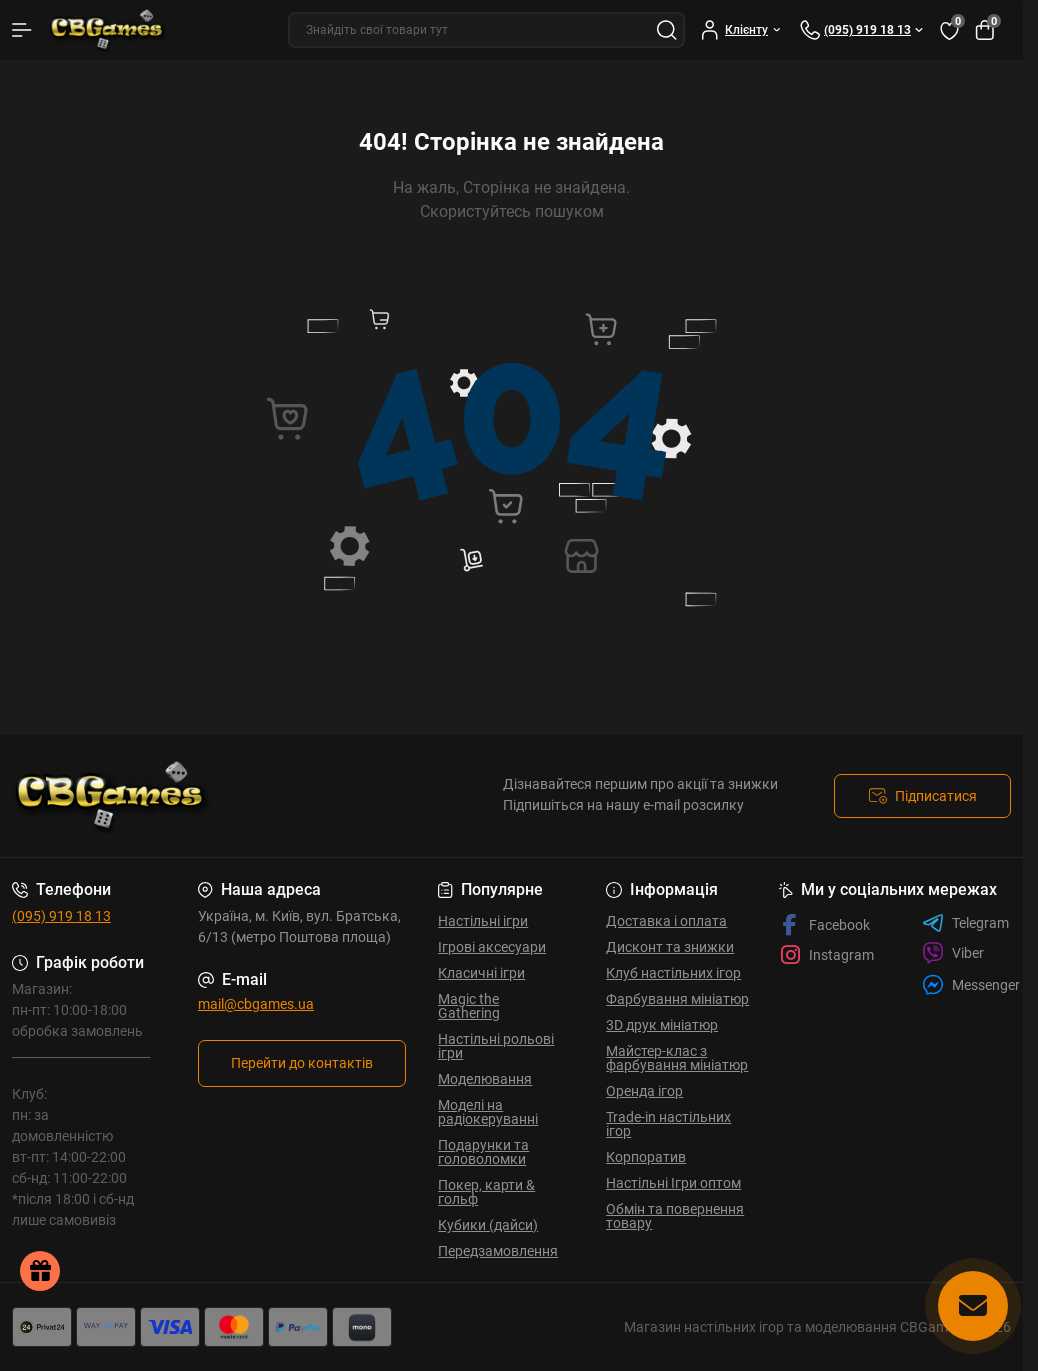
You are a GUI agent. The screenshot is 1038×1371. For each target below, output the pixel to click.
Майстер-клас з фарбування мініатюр (677, 1058)
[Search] (667, 30)
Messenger (971, 984)
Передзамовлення (498, 1251)
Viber (953, 953)
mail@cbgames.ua (256, 1004)
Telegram (965, 923)
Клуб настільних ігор (673, 973)
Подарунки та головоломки (483, 1152)
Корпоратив (646, 1157)
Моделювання (485, 1079)
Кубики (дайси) (488, 1225)
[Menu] (22, 30)
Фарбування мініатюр (677, 999)
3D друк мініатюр (662, 1025)
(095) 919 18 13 (61, 916)
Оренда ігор (644, 1091)
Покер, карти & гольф (486, 1192)
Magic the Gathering (469, 1006)
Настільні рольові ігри (496, 1046)
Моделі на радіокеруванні (488, 1112)
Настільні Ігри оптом (673, 1183)
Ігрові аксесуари (492, 947)
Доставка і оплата (666, 921)
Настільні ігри (483, 921)
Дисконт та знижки (670, 947)
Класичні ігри (481, 973)
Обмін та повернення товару (675, 1216)
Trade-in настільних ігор (668, 1124)
